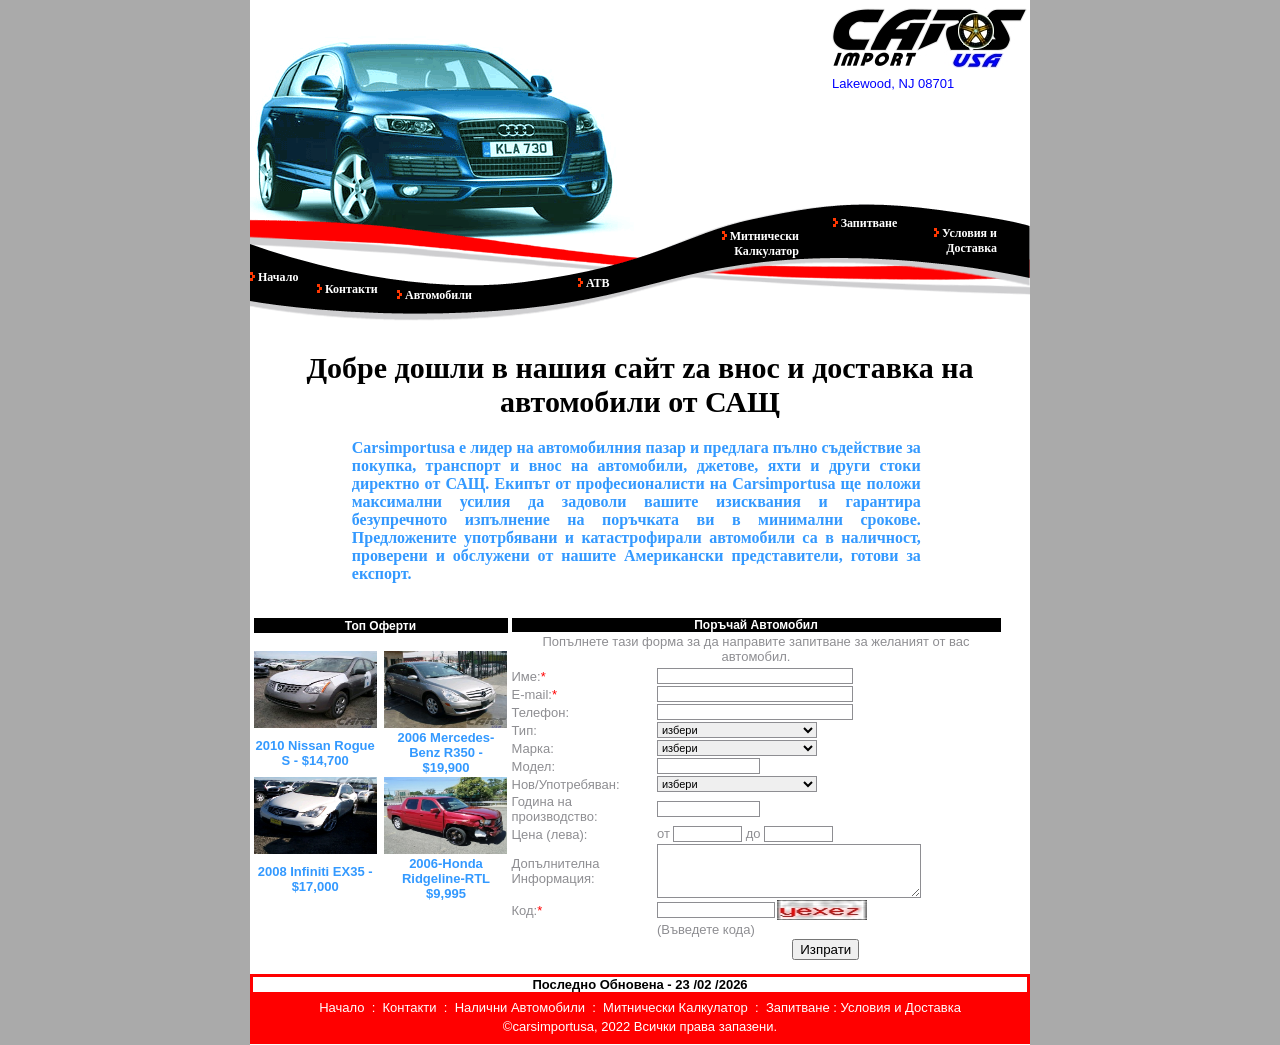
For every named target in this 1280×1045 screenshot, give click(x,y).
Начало (276, 277)
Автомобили (434, 295)
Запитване (868, 223)
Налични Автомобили (520, 1007)
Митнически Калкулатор (763, 243)
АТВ (596, 283)
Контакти (350, 289)
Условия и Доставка (968, 240)
